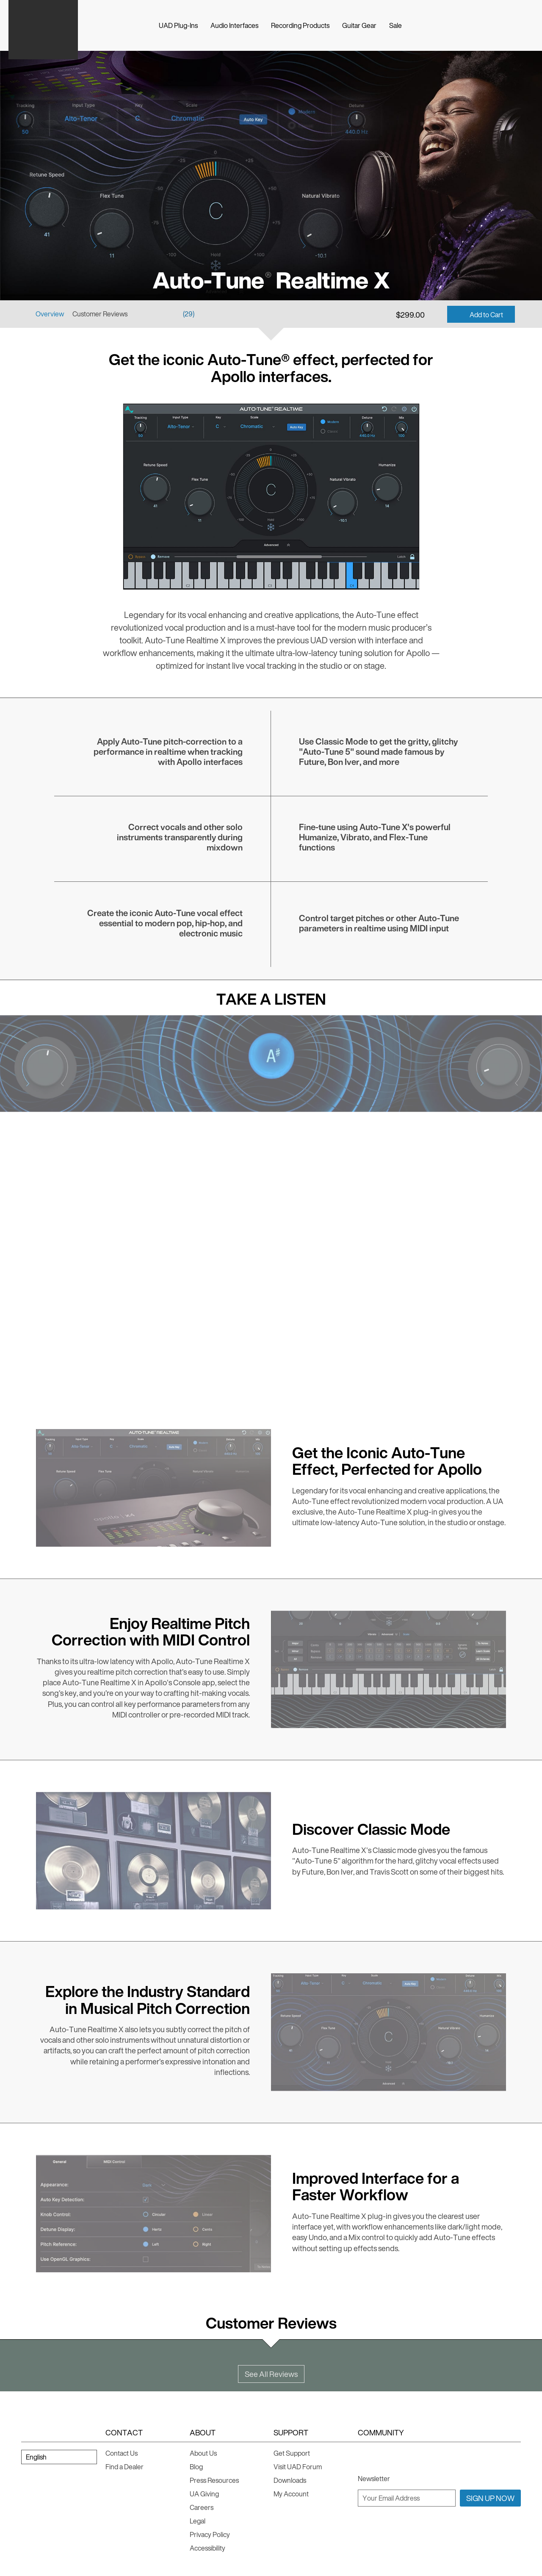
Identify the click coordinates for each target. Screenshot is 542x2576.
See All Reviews (271, 2373)
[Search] (495, 25)
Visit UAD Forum (298, 2467)
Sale (395, 25)
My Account (291, 2494)
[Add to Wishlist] (435, 314)
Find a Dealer (124, 2467)
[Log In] (529, 25)
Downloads (290, 2480)
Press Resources (214, 2480)
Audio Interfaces (234, 25)
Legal (197, 2521)
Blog (196, 2467)
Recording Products (300, 25)
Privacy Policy (210, 2534)
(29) (188, 314)
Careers (201, 2507)
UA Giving (204, 2494)
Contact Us (121, 2453)
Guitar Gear (359, 25)
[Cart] (512, 25)
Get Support (292, 2453)
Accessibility (207, 2548)
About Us (203, 2453)
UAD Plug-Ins (178, 25)
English (36, 2457)
